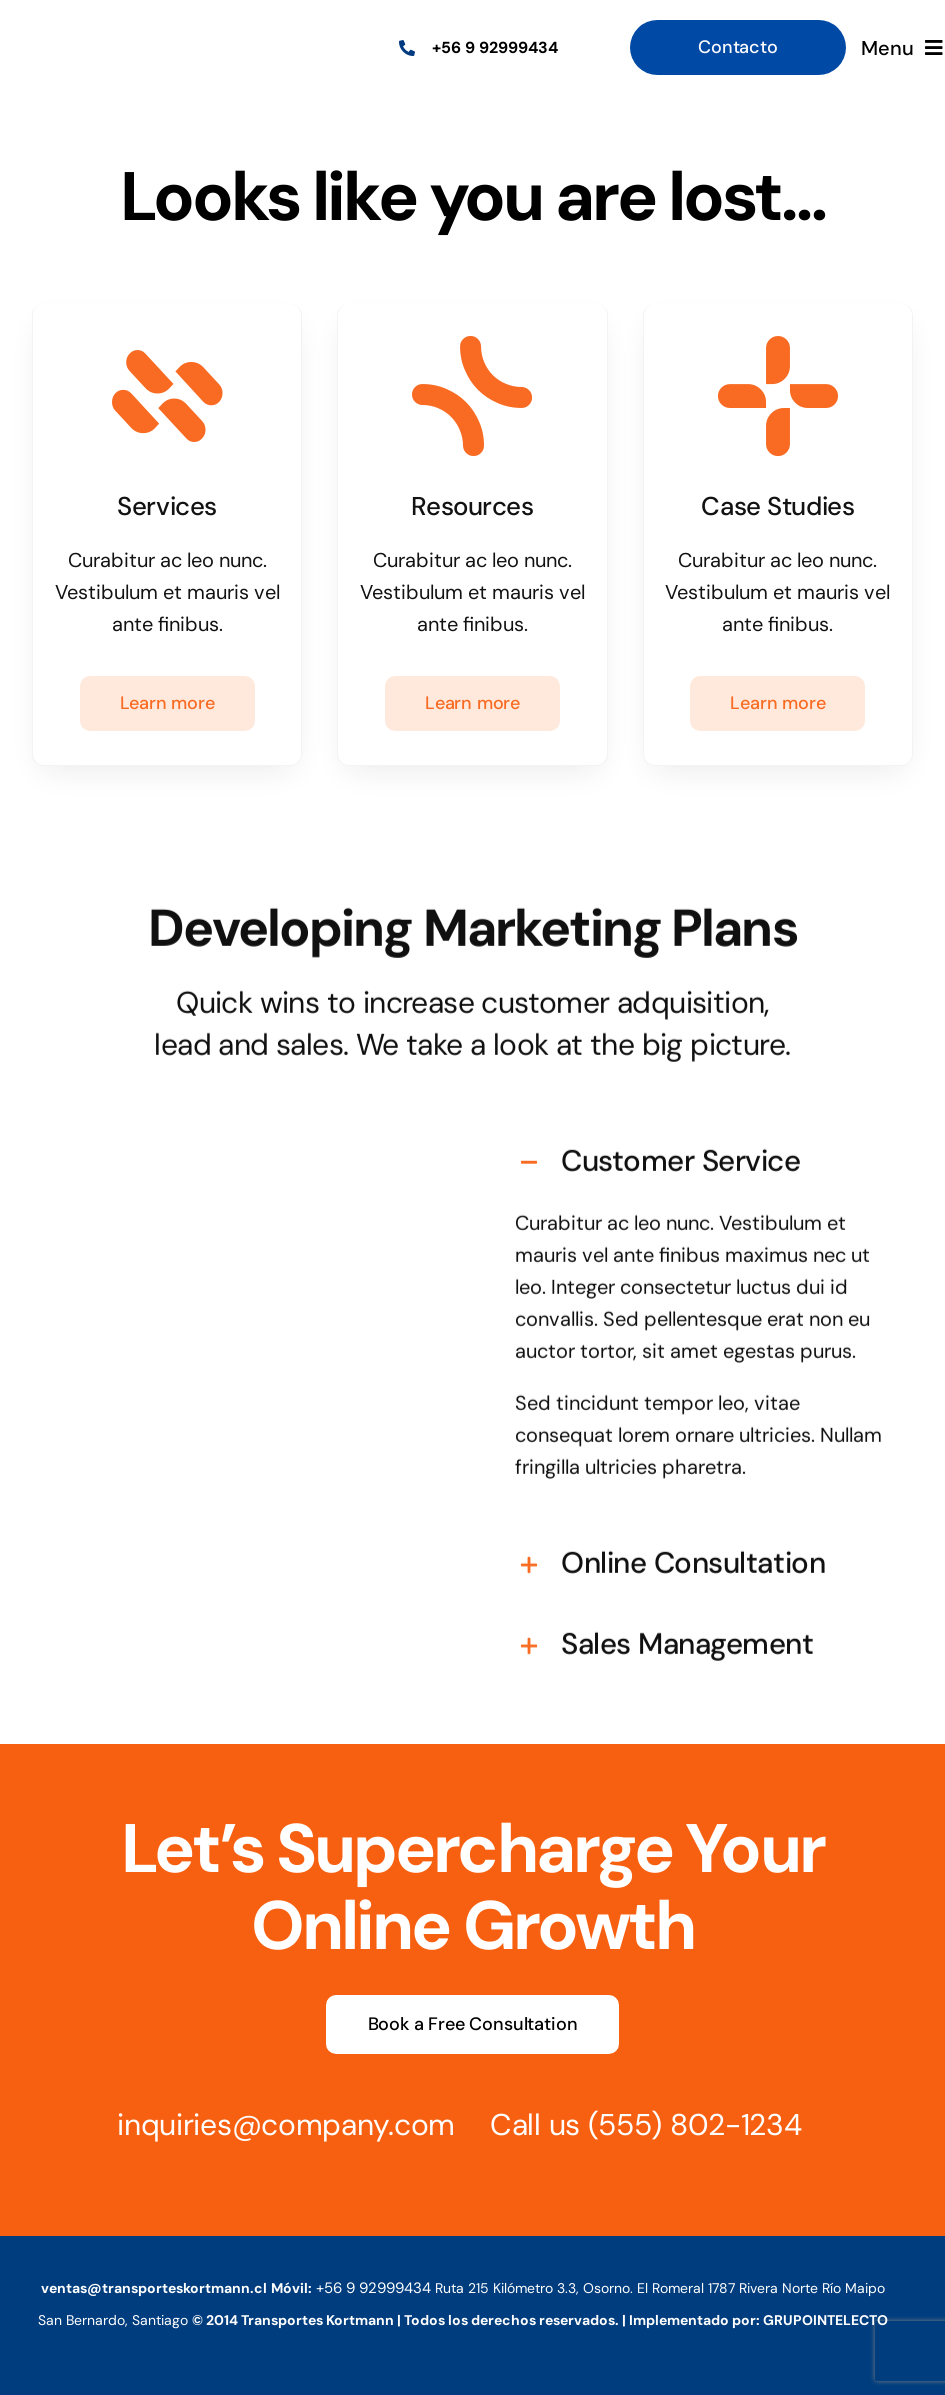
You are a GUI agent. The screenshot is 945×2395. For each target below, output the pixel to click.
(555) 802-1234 (676, 2124)
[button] (701, 1143)
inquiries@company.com (268, 2124)
